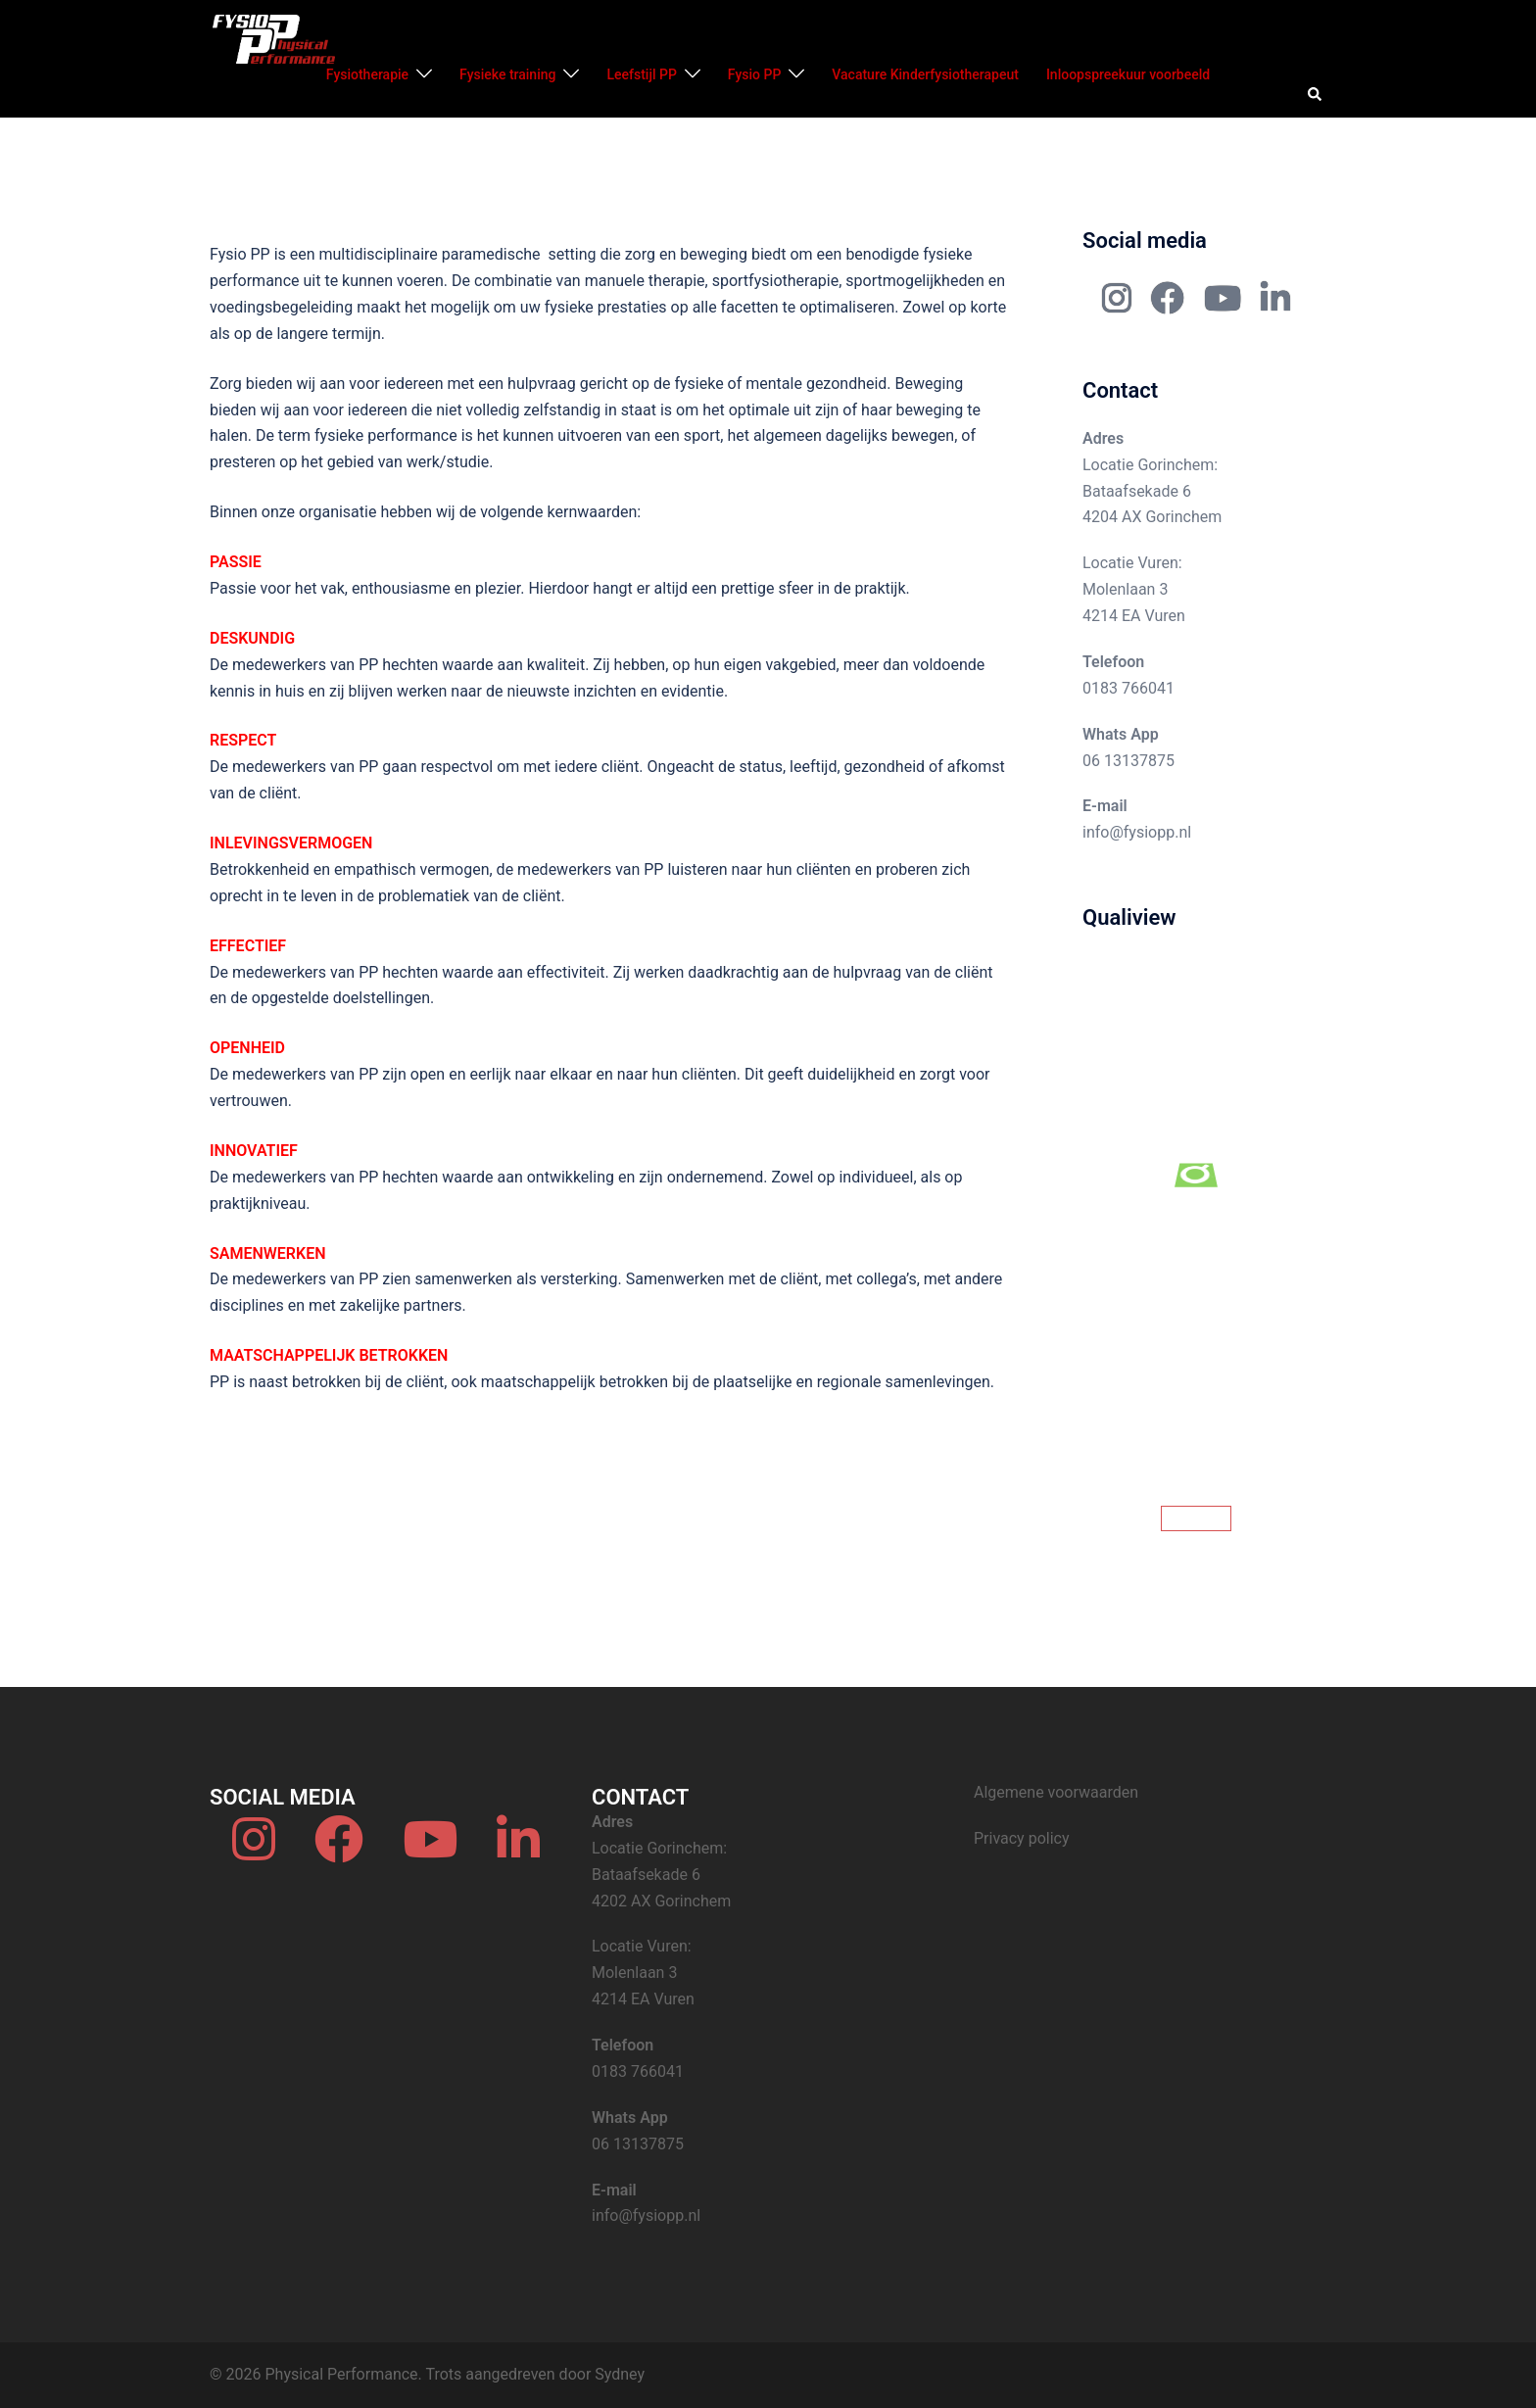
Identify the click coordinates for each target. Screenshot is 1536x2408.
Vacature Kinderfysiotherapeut (925, 74)
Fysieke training (507, 74)
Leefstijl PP (641, 74)
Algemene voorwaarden (1056, 1792)
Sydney (620, 2374)
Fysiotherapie (367, 74)
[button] (1315, 95)
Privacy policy (1022, 1838)
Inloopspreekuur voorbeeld (1128, 74)
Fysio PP (754, 74)
